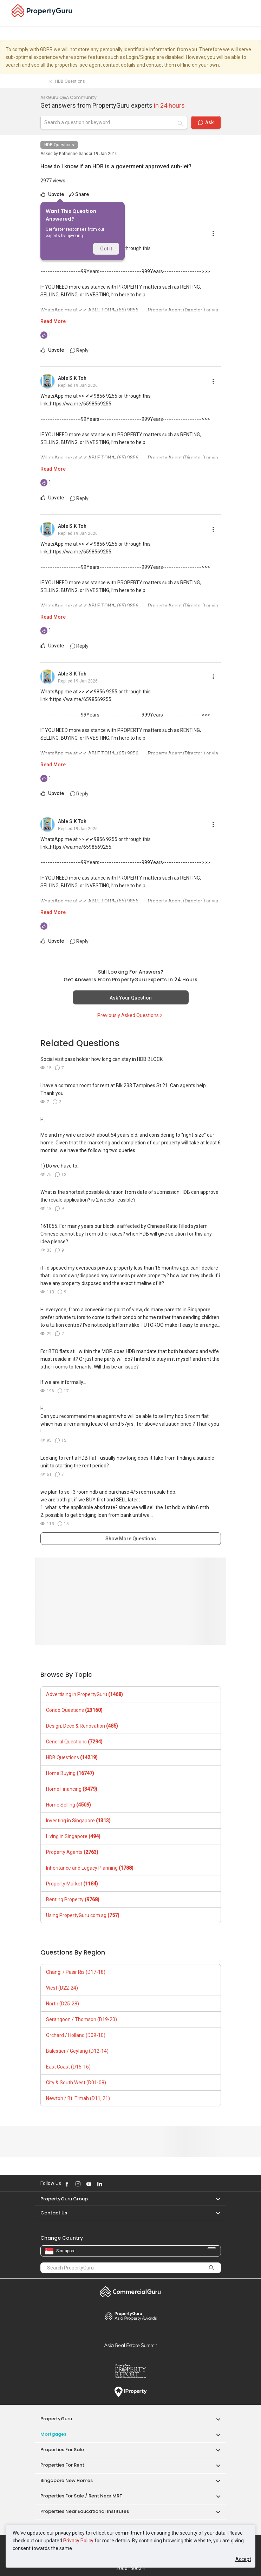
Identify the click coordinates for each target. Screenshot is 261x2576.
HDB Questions (59, 144)
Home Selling (68, 1805)
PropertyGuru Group (64, 2198)
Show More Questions (130, 1538)
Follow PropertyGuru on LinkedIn (100, 2184)
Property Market (72, 1883)
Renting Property (72, 1899)
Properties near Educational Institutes (84, 2511)
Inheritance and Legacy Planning (89, 1868)
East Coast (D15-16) (68, 2067)
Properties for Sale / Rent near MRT (81, 2496)
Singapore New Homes (66, 2480)
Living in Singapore (73, 1836)
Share (79, 194)
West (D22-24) (62, 1988)
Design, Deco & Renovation (82, 1726)
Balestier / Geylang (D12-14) (77, 2051)
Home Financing (71, 1789)
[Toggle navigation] (251, 13)
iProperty (130, 2392)
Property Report (130, 2371)
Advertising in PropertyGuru (84, 1694)
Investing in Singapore (78, 1820)
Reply (79, 350)
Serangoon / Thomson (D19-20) (81, 2019)
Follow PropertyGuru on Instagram (78, 2184)
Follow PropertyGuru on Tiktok (117, 2184)
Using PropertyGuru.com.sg (82, 1915)
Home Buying (70, 1773)
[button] (214, 2198)
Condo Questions (74, 1710)
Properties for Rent (62, 2465)
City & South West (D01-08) (76, 2082)
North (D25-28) (62, 2003)
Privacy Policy (78, 2540)
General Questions (74, 1741)
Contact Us (53, 2213)
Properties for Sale (62, 2449)
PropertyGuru (56, 2418)
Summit (130, 2345)
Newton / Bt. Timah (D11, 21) (78, 2098)
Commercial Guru (130, 2291)
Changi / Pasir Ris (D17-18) (75, 1972)
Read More (53, 321)
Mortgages (53, 2434)
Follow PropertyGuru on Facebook (67, 2184)
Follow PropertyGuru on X (109, 2184)
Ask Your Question (131, 998)
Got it (106, 248)
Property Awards (130, 2315)
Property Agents (72, 1852)
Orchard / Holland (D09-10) (75, 2035)
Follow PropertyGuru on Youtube (89, 2184)
